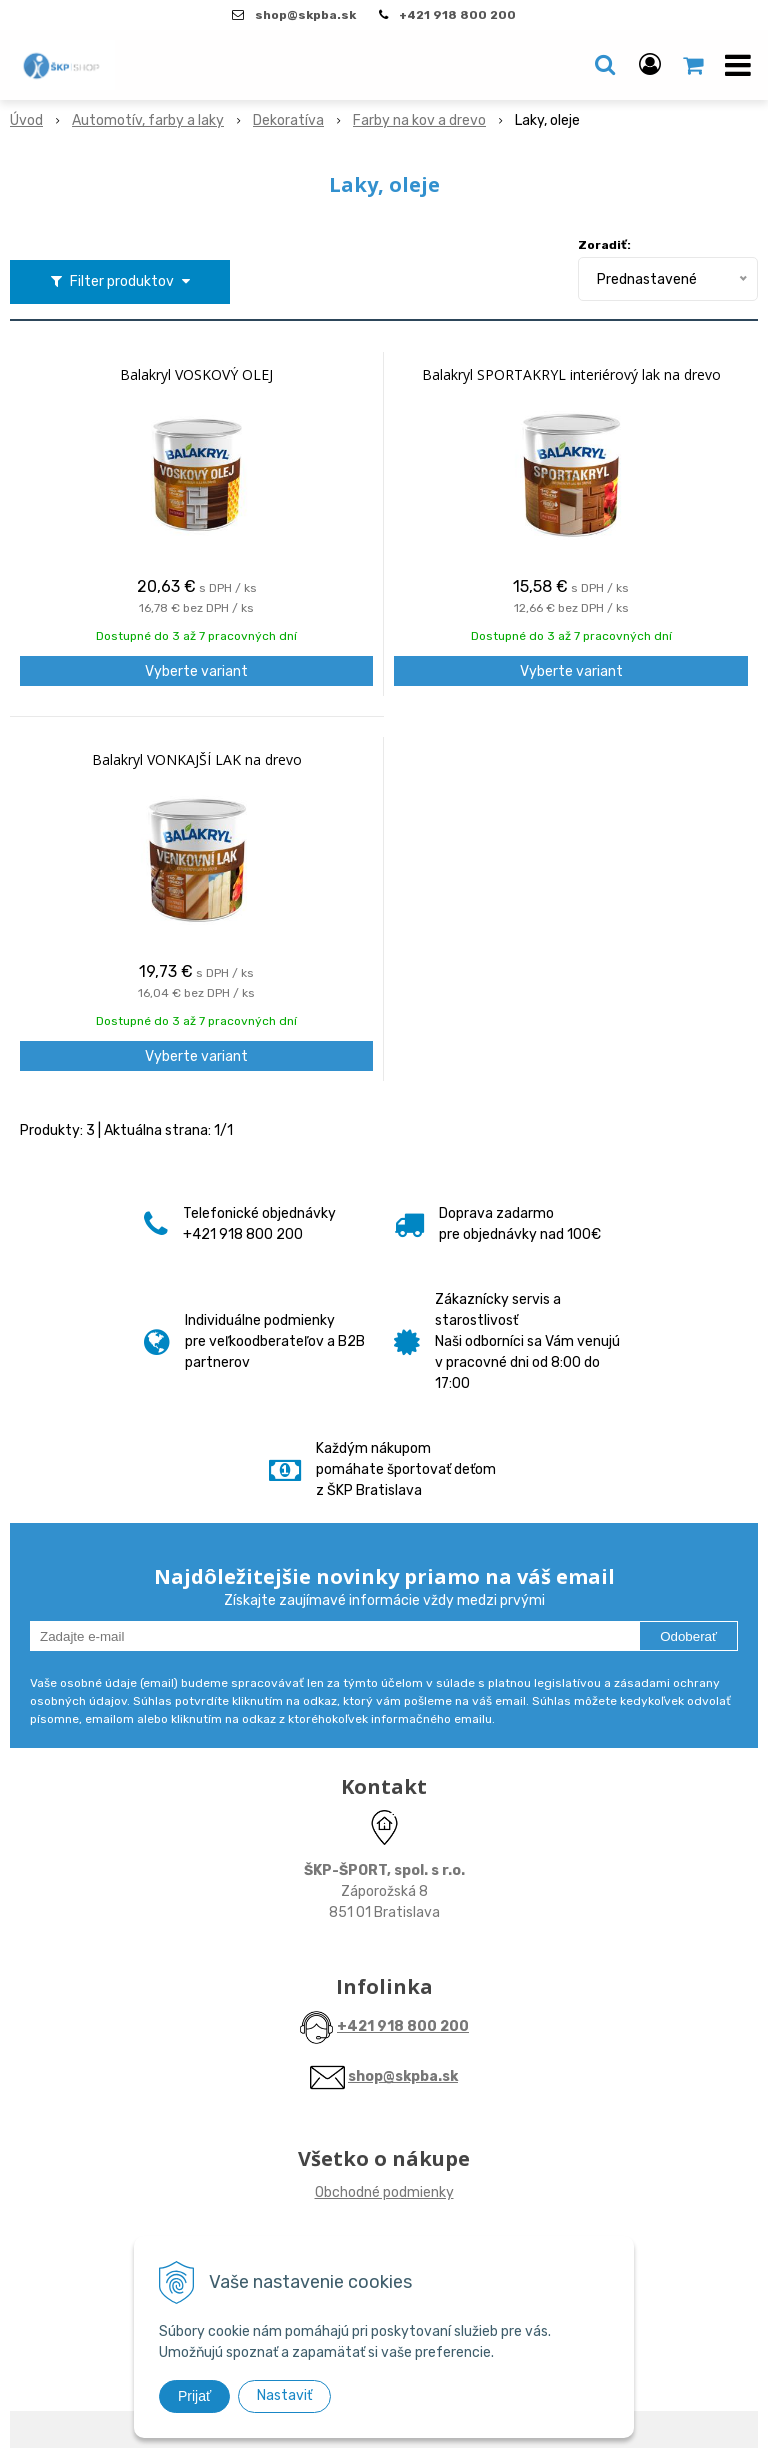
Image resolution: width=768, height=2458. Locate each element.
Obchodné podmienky (384, 2192)
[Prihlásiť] (650, 65)
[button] (605, 65)
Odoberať (688, 1636)
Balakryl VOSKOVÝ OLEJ (196, 375)
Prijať (194, 2396)
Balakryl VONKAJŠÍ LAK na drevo (197, 760)
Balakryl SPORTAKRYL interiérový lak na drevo (571, 375)
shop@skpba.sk (403, 2076)
